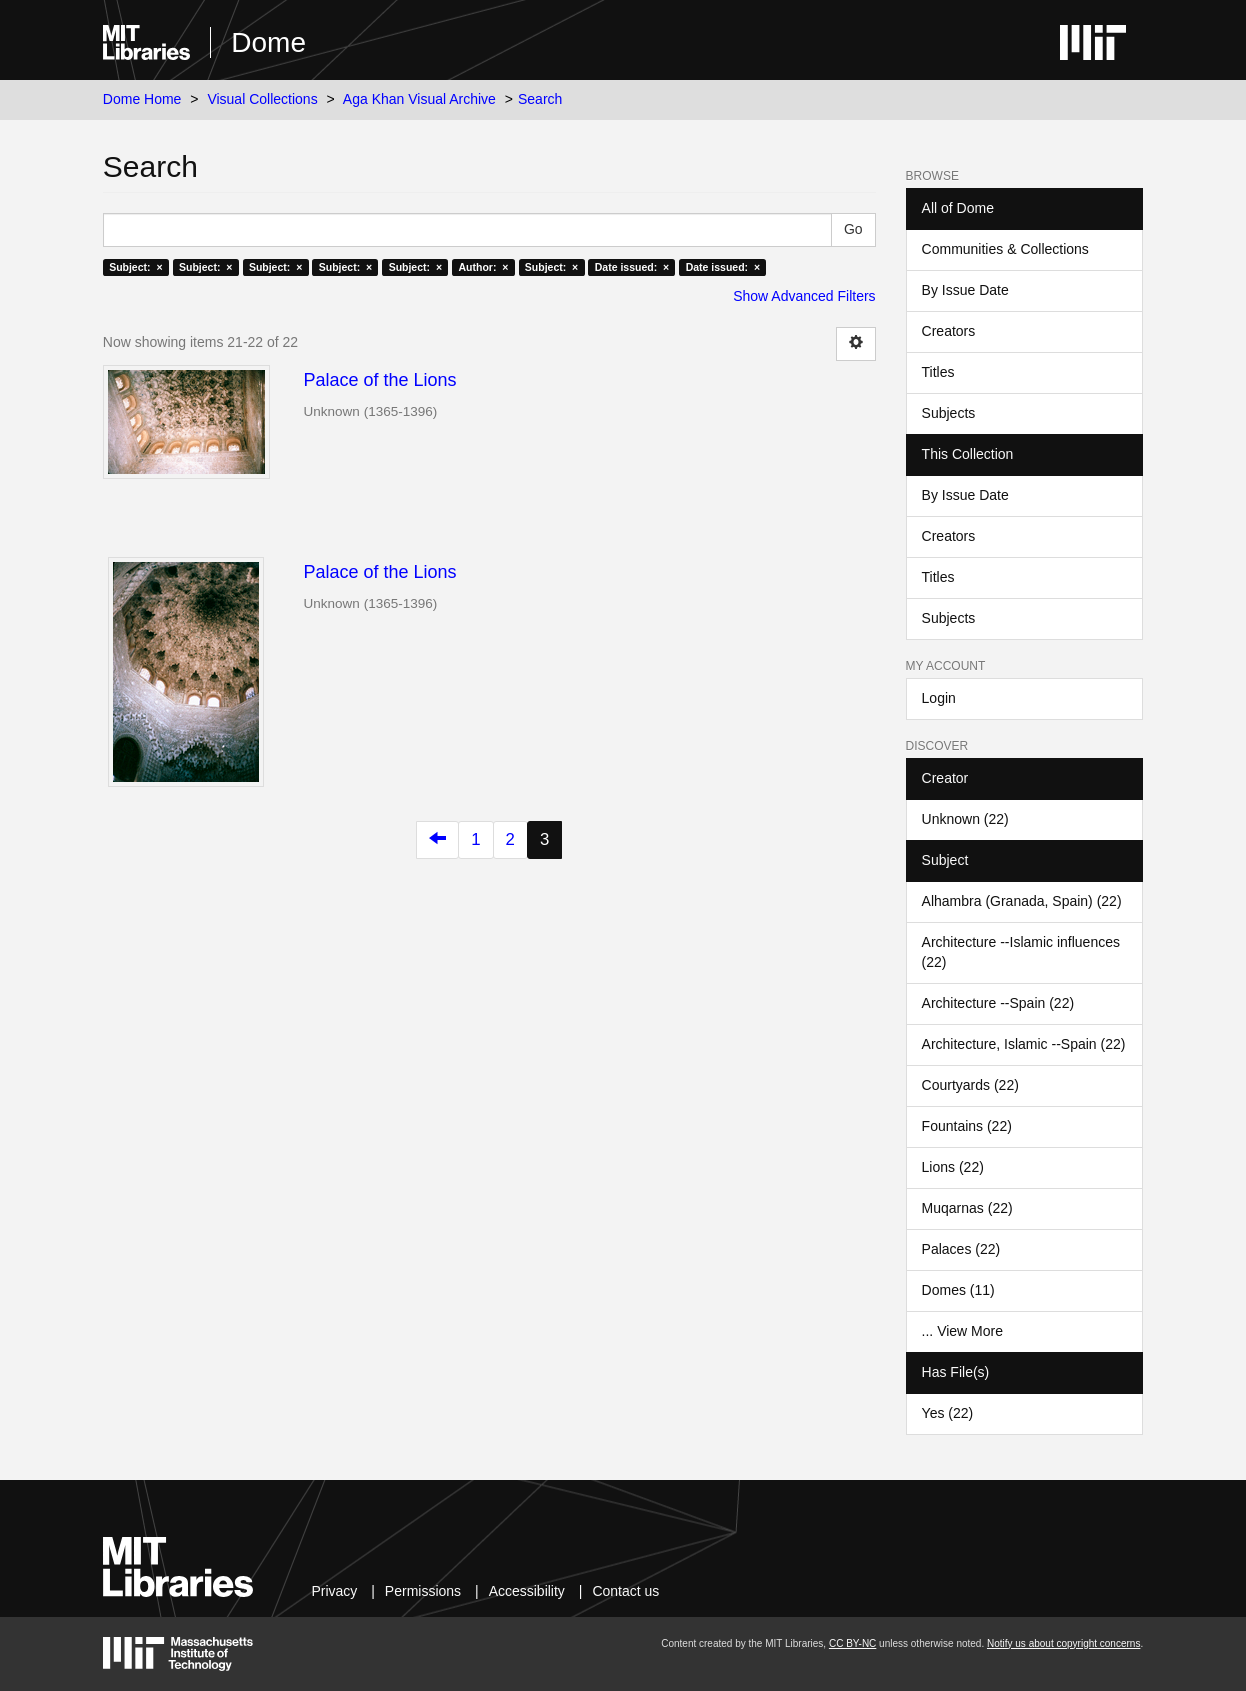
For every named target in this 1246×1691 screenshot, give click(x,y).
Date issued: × (632, 267)
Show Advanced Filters (804, 296)
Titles (938, 372)
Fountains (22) (967, 1126)
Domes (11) (958, 1290)
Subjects (949, 413)
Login (939, 698)
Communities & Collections (1005, 249)
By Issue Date (965, 290)
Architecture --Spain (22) (998, 1003)
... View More (962, 1331)
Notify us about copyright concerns (1063, 1643)
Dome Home (142, 99)
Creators (949, 331)
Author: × (484, 267)
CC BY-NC (852, 1643)
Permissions (423, 1591)
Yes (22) (948, 1413)
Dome (268, 42)
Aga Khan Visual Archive (419, 99)
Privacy (334, 1591)
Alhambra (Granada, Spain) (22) (1022, 901)
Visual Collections (262, 99)
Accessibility (527, 1591)
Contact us (625, 1591)
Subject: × (135, 267)
